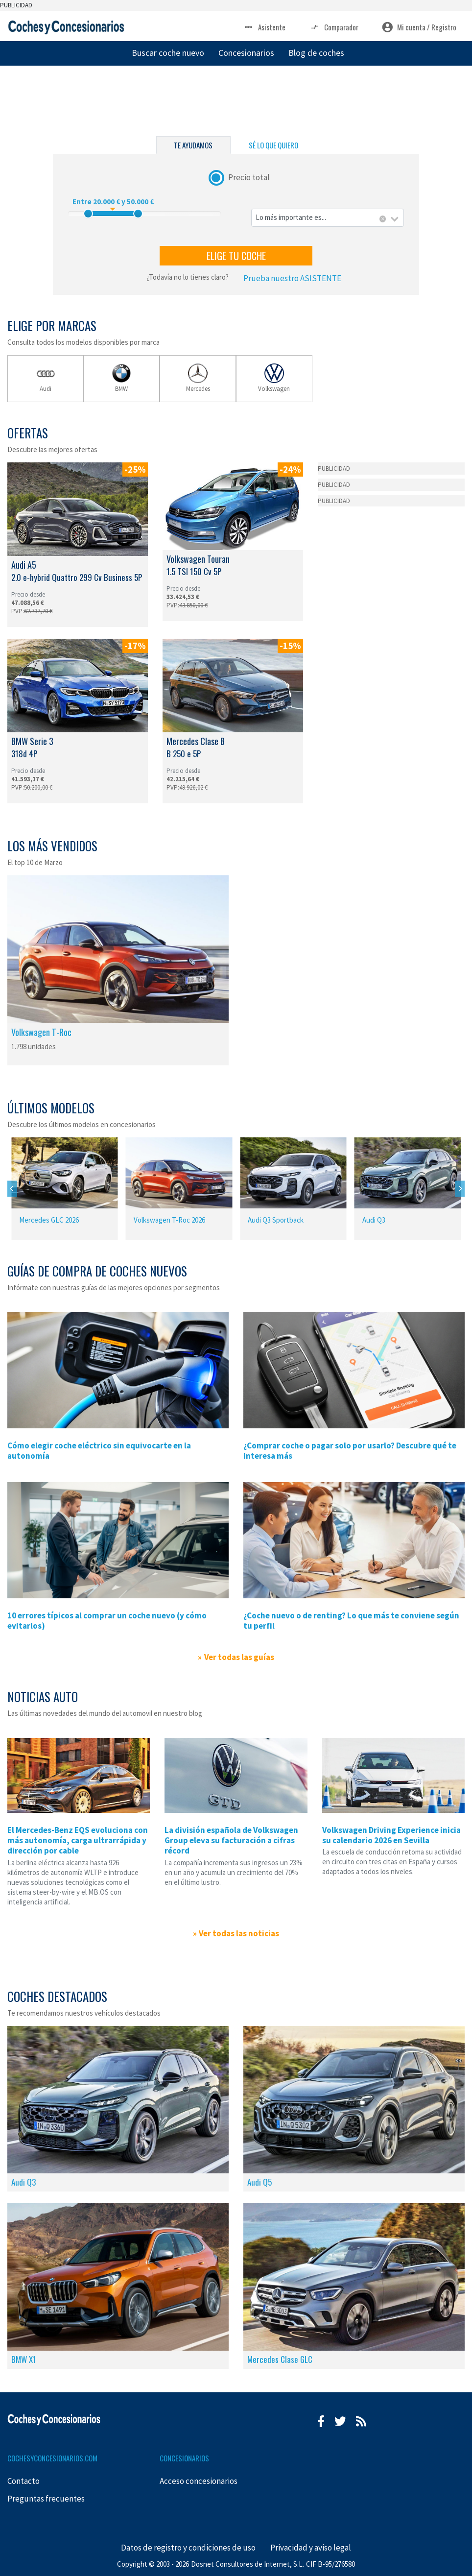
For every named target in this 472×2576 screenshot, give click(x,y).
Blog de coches (316, 52)
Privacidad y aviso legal (310, 2547)
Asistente (264, 27)
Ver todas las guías (239, 1657)
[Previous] (12, 1188)
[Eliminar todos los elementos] (382, 219)
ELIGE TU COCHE (236, 255)
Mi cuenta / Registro (419, 27)
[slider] (88, 213)
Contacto (23, 2481)
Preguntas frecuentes (46, 2498)
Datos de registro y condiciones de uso (188, 2547)
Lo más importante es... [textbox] (291, 217)
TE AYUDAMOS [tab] (193, 145)
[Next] (460, 1188)
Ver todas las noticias (239, 1933)
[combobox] (327, 218)
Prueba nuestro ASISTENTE (292, 278)
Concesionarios (246, 52)
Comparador (333, 27)
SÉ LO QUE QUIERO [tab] (273, 145)
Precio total (249, 177)
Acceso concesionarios (198, 2481)
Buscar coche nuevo (168, 52)
